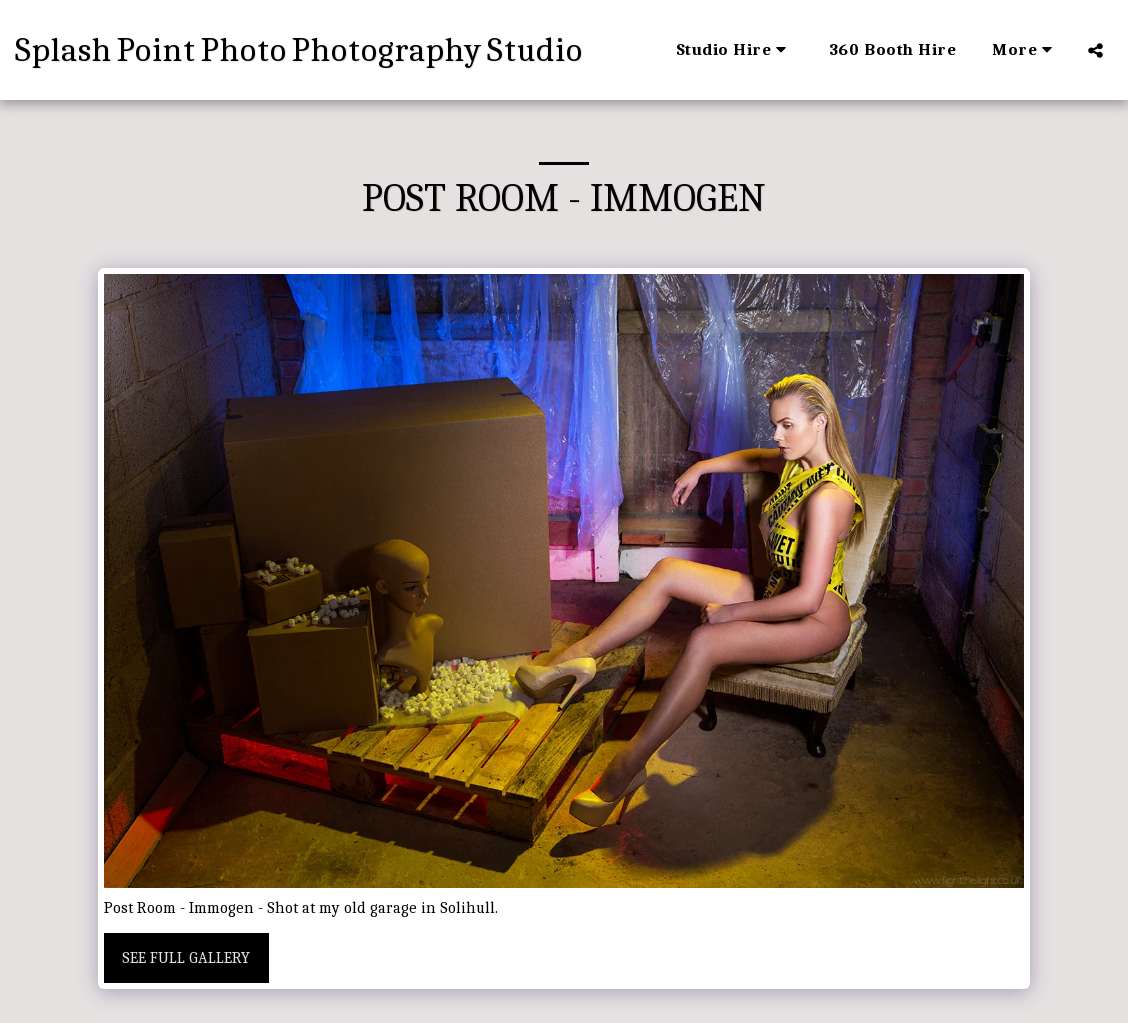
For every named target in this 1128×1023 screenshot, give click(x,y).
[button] (734, 50)
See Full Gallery (186, 958)
